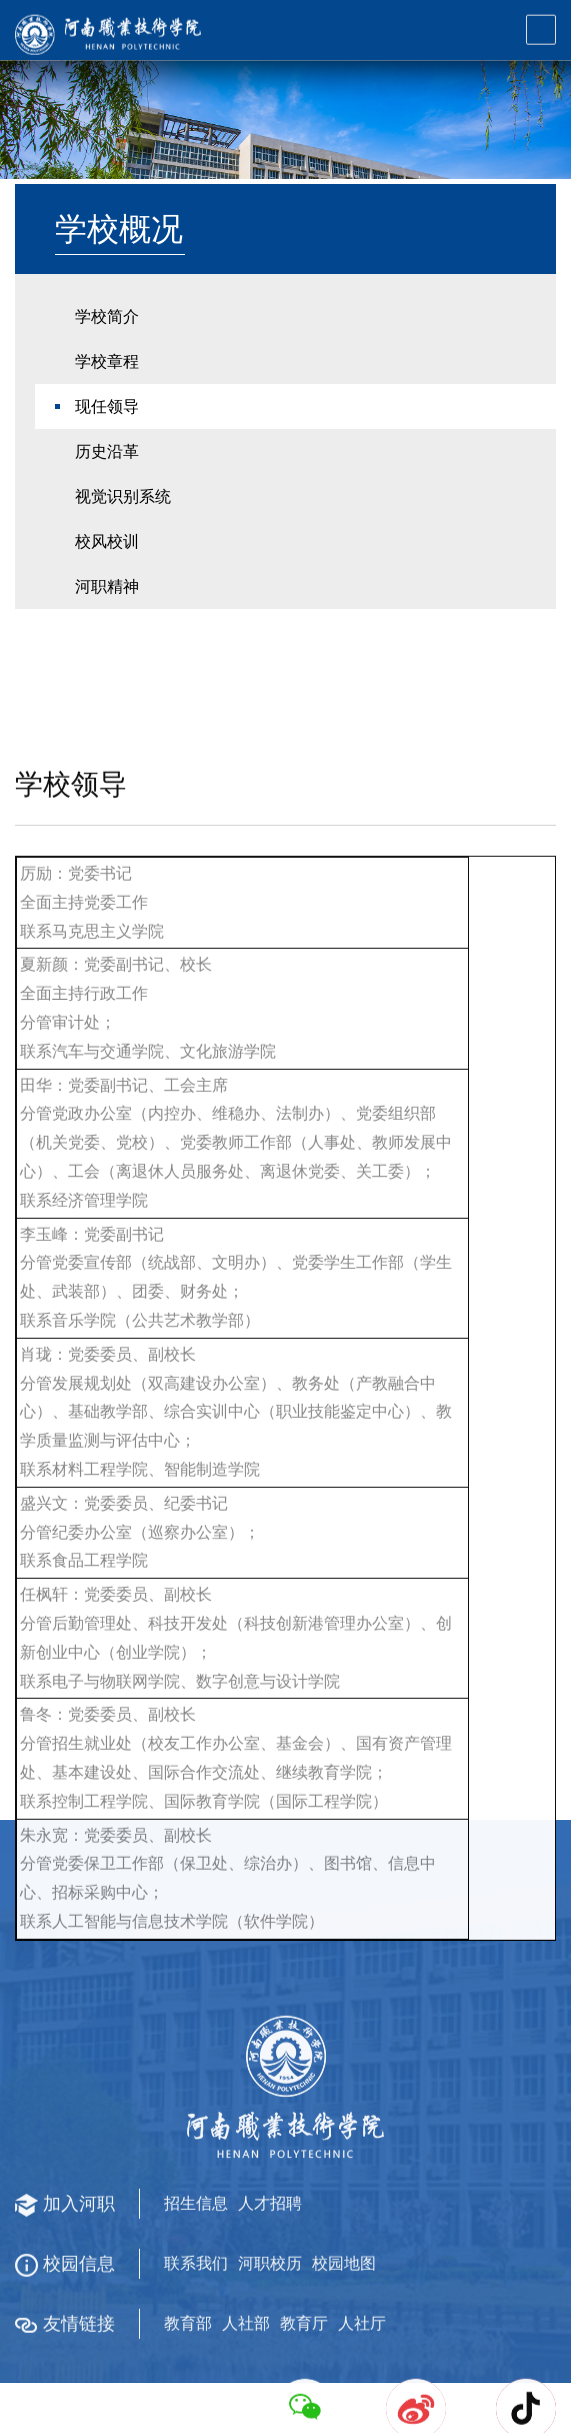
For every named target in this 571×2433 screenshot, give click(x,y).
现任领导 (107, 451)
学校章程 (107, 406)
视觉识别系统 (123, 541)
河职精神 (107, 631)
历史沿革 (107, 496)
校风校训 (107, 586)
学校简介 (107, 361)
